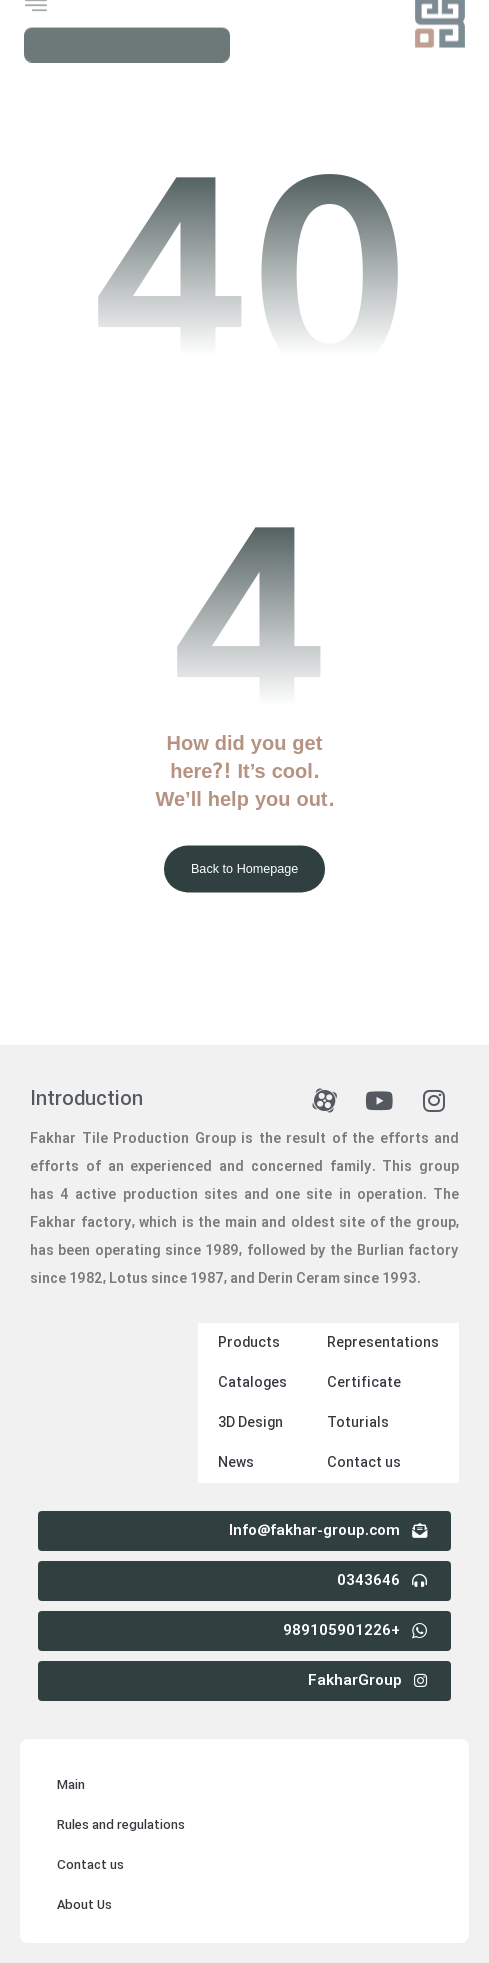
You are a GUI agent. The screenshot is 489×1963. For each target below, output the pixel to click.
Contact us (364, 1463)
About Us (84, 1905)
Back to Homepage (244, 869)
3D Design (250, 1423)
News (236, 1463)
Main (71, 1785)
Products (249, 1343)
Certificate (364, 1383)
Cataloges (252, 1383)
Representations (383, 1343)
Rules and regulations (121, 1825)
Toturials (358, 1423)
